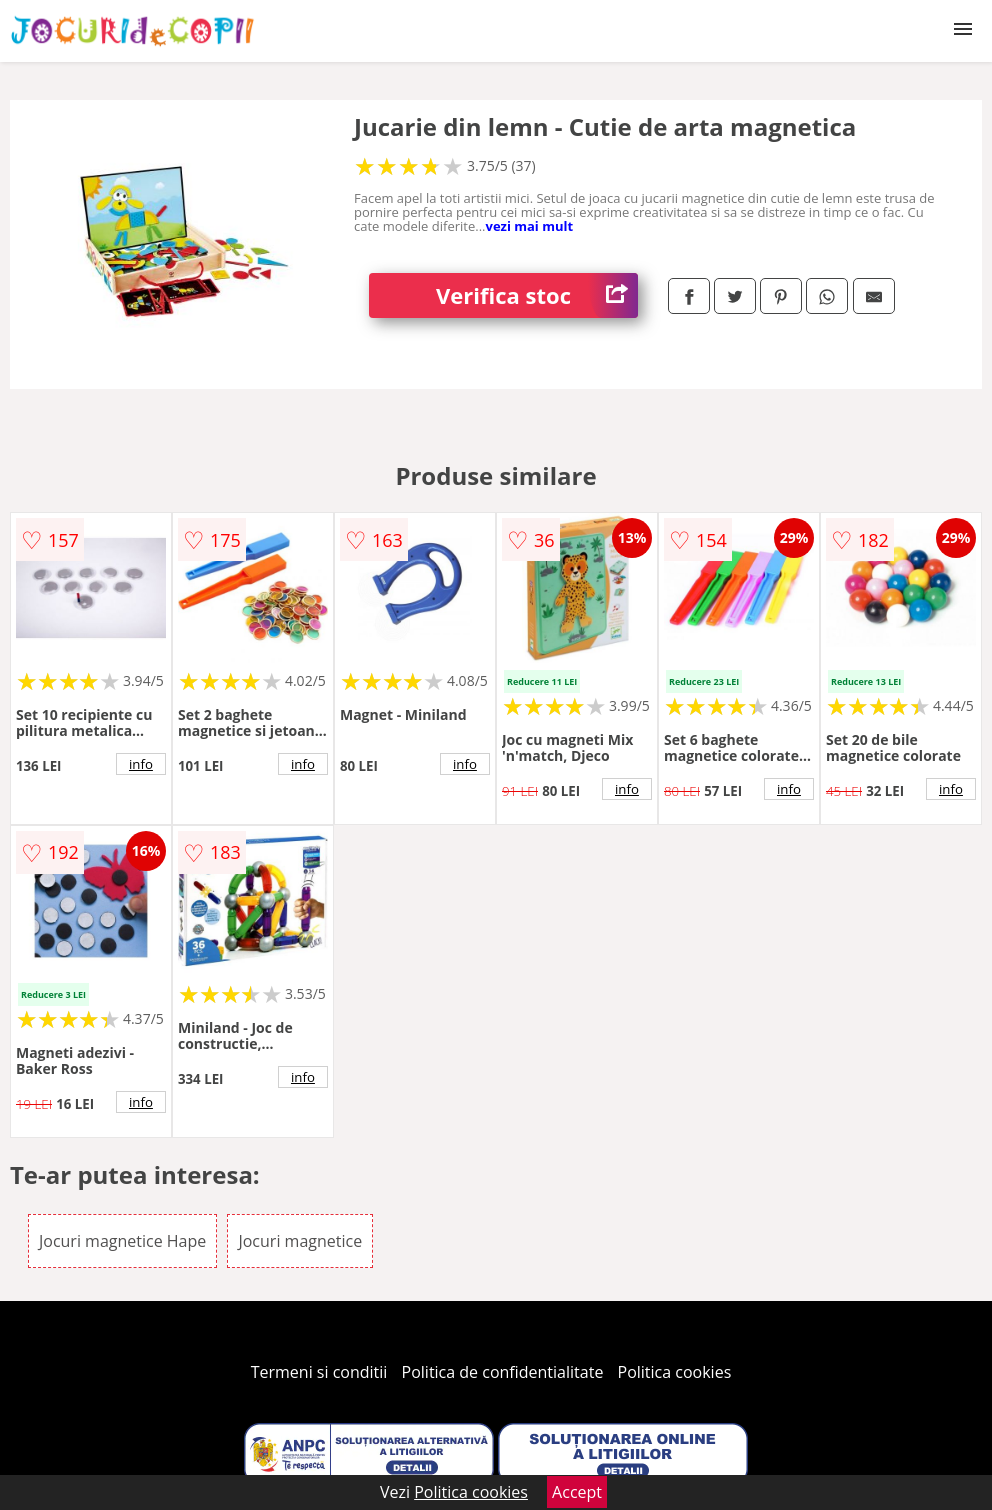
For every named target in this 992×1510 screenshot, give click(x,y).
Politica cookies (675, 1372)
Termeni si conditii (319, 1372)
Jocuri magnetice (300, 1241)
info (141, 764)
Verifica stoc (537, 295)
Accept (577, 1492)
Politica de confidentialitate (503, 1372)
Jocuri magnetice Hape (122, 1241)
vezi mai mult (529, 226)
